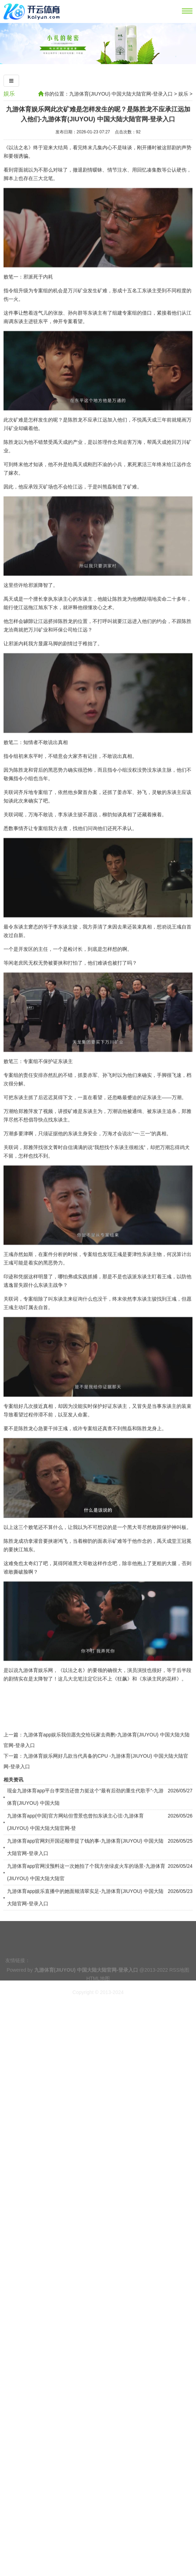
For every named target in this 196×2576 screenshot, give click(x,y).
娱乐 (9, 94)
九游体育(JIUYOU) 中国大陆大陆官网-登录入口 (121, 94)
